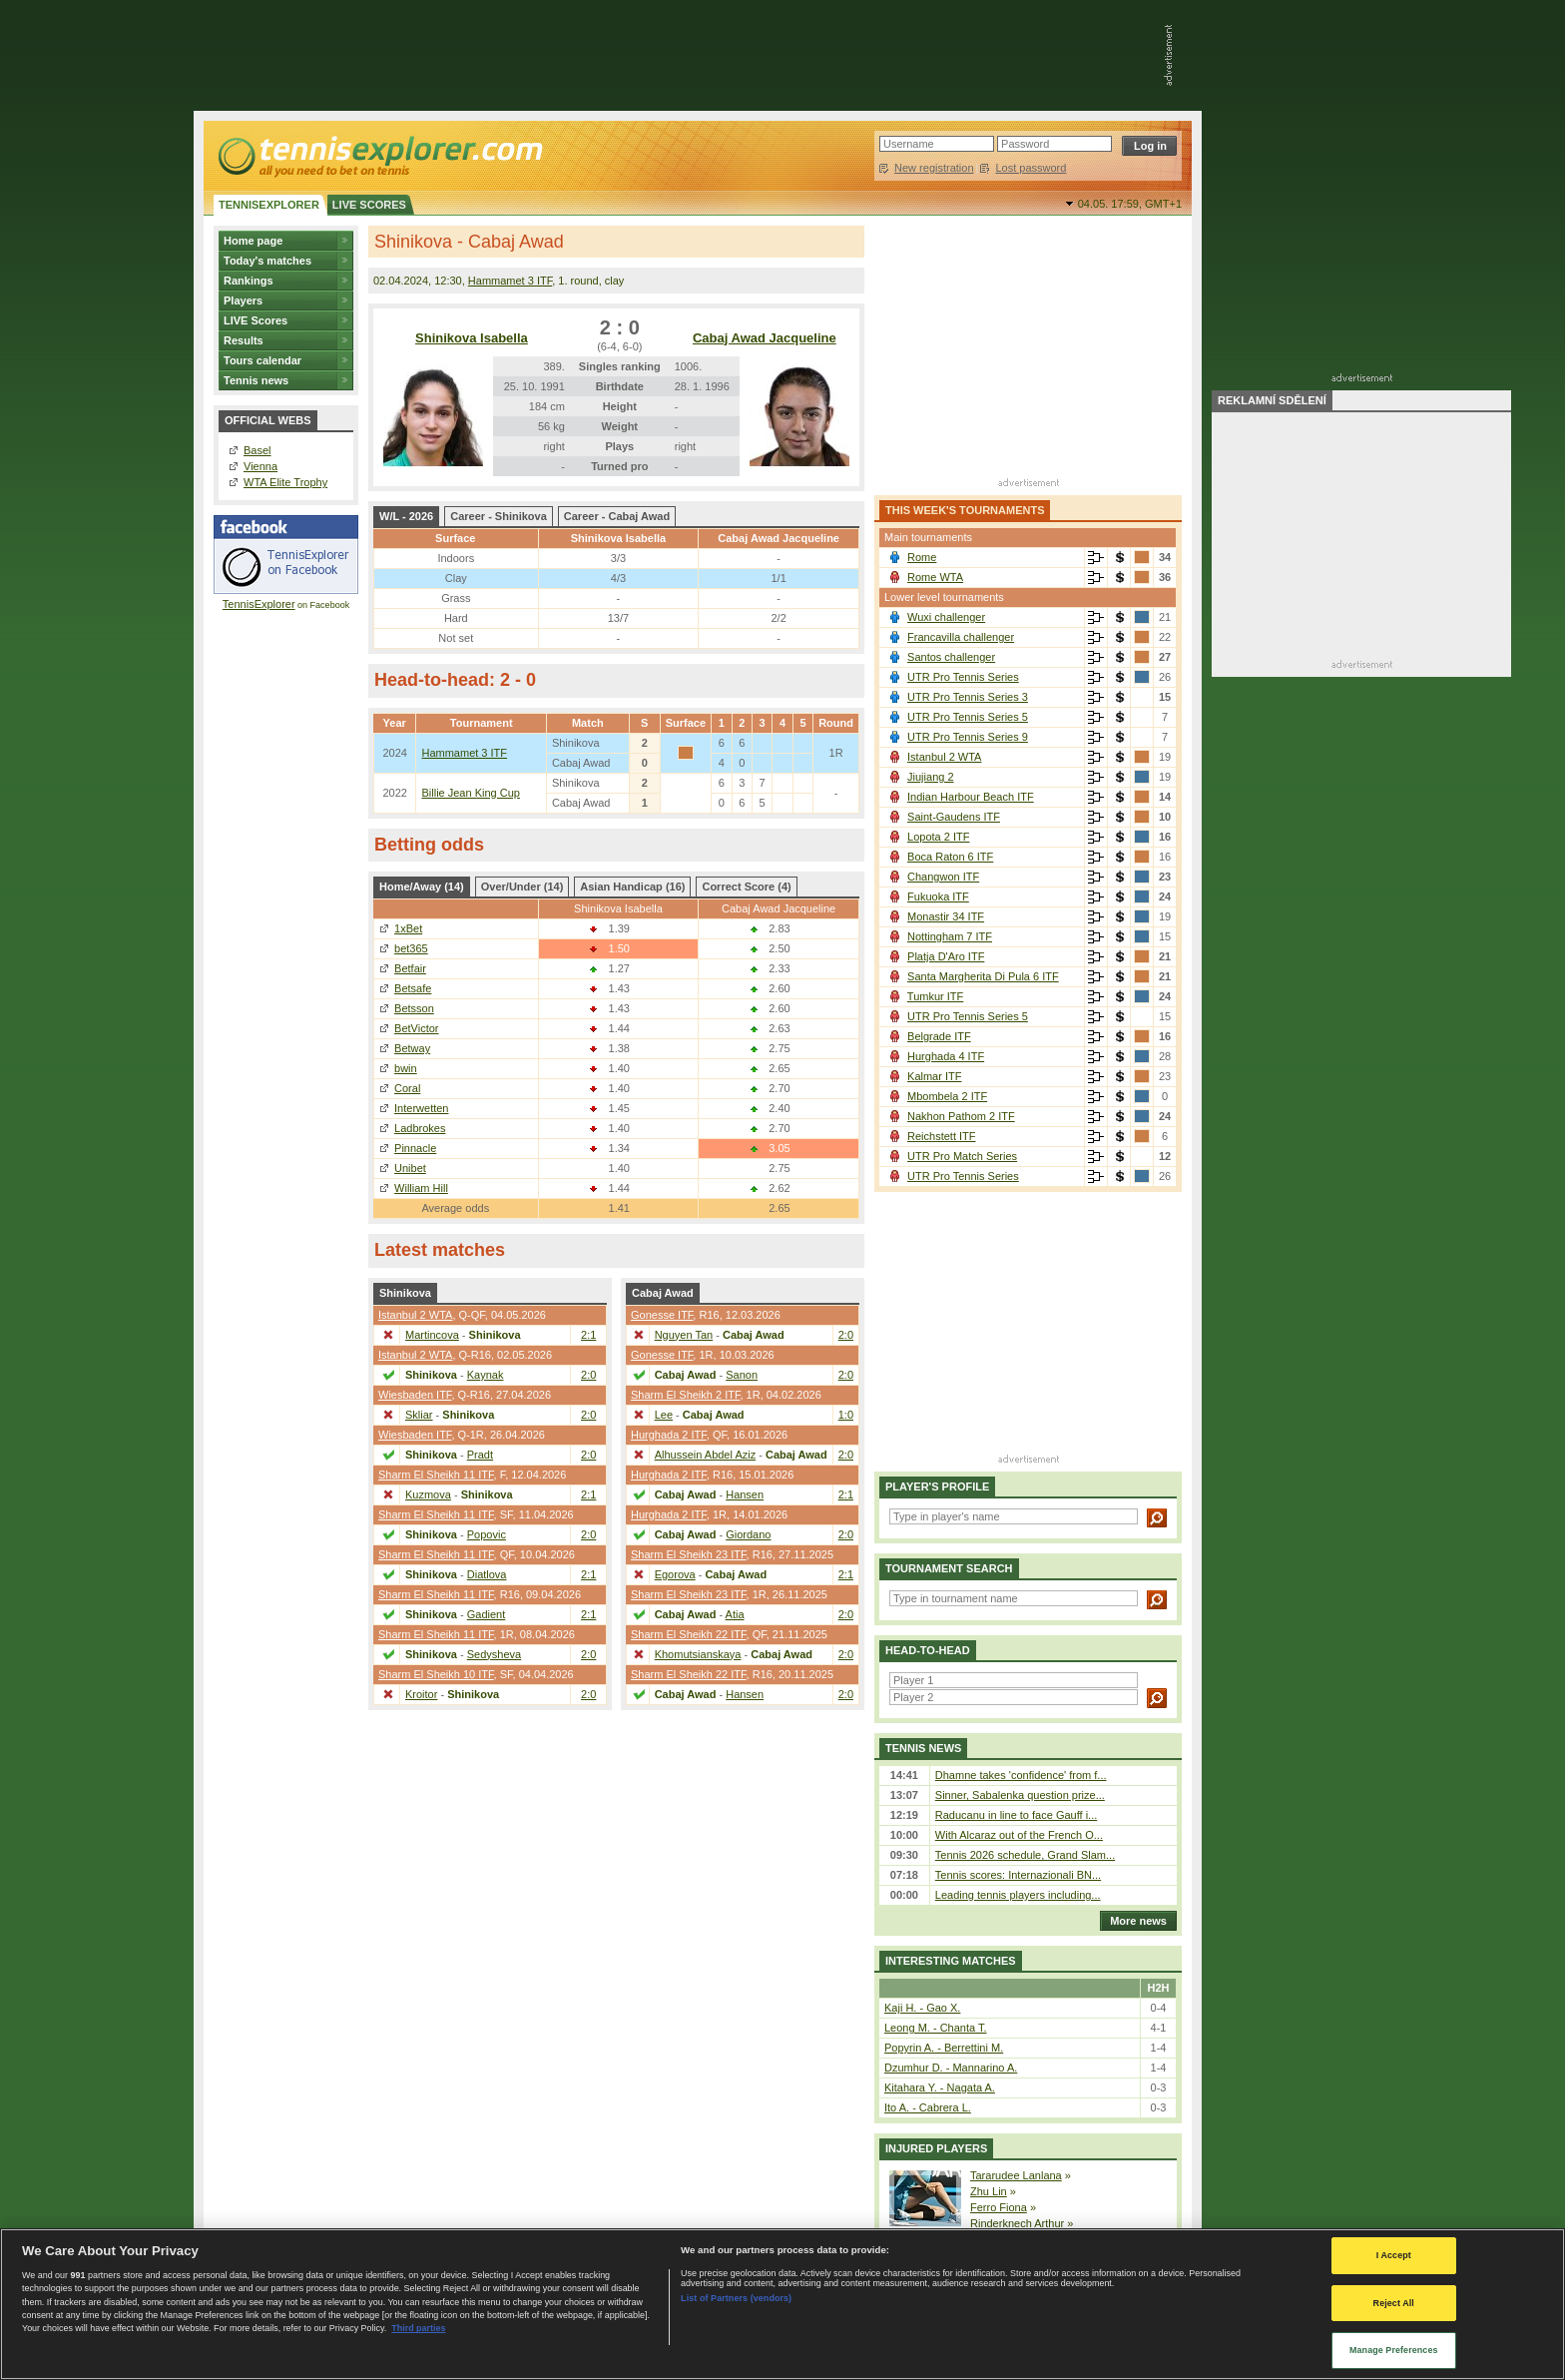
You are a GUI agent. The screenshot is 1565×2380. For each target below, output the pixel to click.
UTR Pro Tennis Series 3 (967, 697)
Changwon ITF (943, 877)
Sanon (742, 1375)
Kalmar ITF (934, 1076)
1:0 (845, 1415)
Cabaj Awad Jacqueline (764, 337)
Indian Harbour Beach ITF (970, 797)
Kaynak (485, 1375)
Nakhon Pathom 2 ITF (961, 1116)
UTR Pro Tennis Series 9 (967, 737)
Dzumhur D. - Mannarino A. (950, 2068)
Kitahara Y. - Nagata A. (939, 2087)
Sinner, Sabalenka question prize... (1020, 1795)
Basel (257, 450)
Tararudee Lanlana (1016, 2175)
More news (1133, 1921)
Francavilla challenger (960, 637)
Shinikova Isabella (471, 337)
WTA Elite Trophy (285, 482)
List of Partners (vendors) (736, 2298)
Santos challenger (951, 657)
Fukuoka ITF (938, 896)
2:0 (588, 1375)
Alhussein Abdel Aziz (706, 1455)
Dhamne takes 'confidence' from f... (1021, 1775)
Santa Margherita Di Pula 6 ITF (983, 976)
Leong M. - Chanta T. (935, 2028)
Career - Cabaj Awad (617, 516)
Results (243, 340)
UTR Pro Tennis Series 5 (967, 717)
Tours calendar (262, 360)
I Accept (1393, 2255)
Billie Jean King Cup (470, 793)
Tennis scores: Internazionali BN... (1018, 1875)
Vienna (260, 466)
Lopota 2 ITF (938, 837)
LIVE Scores (255, 320)
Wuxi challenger (946, 617)
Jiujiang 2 (930, 777)
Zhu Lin (988, 2191)
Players (243, 300)
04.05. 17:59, (1130, 204)
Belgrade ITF (939, 1036)
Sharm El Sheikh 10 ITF (436, 1674)
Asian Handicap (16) (632, 886)
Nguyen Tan (684, 1335)
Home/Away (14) (421, 886)
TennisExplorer (259, 604)
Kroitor (421, 1694)
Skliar (419, 1415)
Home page (253, 241)
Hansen (745, 1494)
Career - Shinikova (498, 516)
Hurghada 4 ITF (945, 1056)
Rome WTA (935, 577)
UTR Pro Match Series (962, 1156)
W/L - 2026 (406, 516)
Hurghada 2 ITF (669, 1435)
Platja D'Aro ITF (945, 956)
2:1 (588, 1335)
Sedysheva (494, 1654)
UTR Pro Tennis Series (963, 677)
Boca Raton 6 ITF (950, 857)
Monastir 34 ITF (945, 916)
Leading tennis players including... (1018, 1895)
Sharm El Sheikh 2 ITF (685, 1395)
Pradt (480, 1455)
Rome (921, 557)
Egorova (675, 1574)
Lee (664, 1415)
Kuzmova (428, 1494)
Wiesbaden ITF (414, 1395)
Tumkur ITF (935, 996)
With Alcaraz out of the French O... (1019, 1835)
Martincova (432, 1335)
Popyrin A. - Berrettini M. (943, 2048)
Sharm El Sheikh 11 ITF (436, 1475)
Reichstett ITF (941, 1136)
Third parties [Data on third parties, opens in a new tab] (418, 2328)
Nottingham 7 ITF (949, 936)
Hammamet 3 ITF (510, 281)
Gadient (486, 1614)
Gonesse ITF (662, 1315)
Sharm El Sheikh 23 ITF (689, 1554)
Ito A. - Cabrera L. (927, 2107)
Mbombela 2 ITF (947, 1096)
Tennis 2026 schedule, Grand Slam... (1025, 1855)
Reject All (1393, 2303)
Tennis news (256, 380)
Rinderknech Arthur (1017, 2223)
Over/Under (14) (522, 886)
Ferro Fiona (998, 2207)
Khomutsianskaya (698, 1654)
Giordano (748, 1534)
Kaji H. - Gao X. (922, 2008)
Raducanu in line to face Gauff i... (1016, 1815)
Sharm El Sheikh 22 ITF (689, 1634)
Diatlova (487, 1574)
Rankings (248, 281)
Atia (735, 1614)
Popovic (486, 1534)
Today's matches (267, 261)
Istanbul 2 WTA (415, 1315)
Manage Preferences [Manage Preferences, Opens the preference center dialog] (1393, 2350)
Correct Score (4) (746, 886)
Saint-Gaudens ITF (953, 817)
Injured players (936, 2148)
